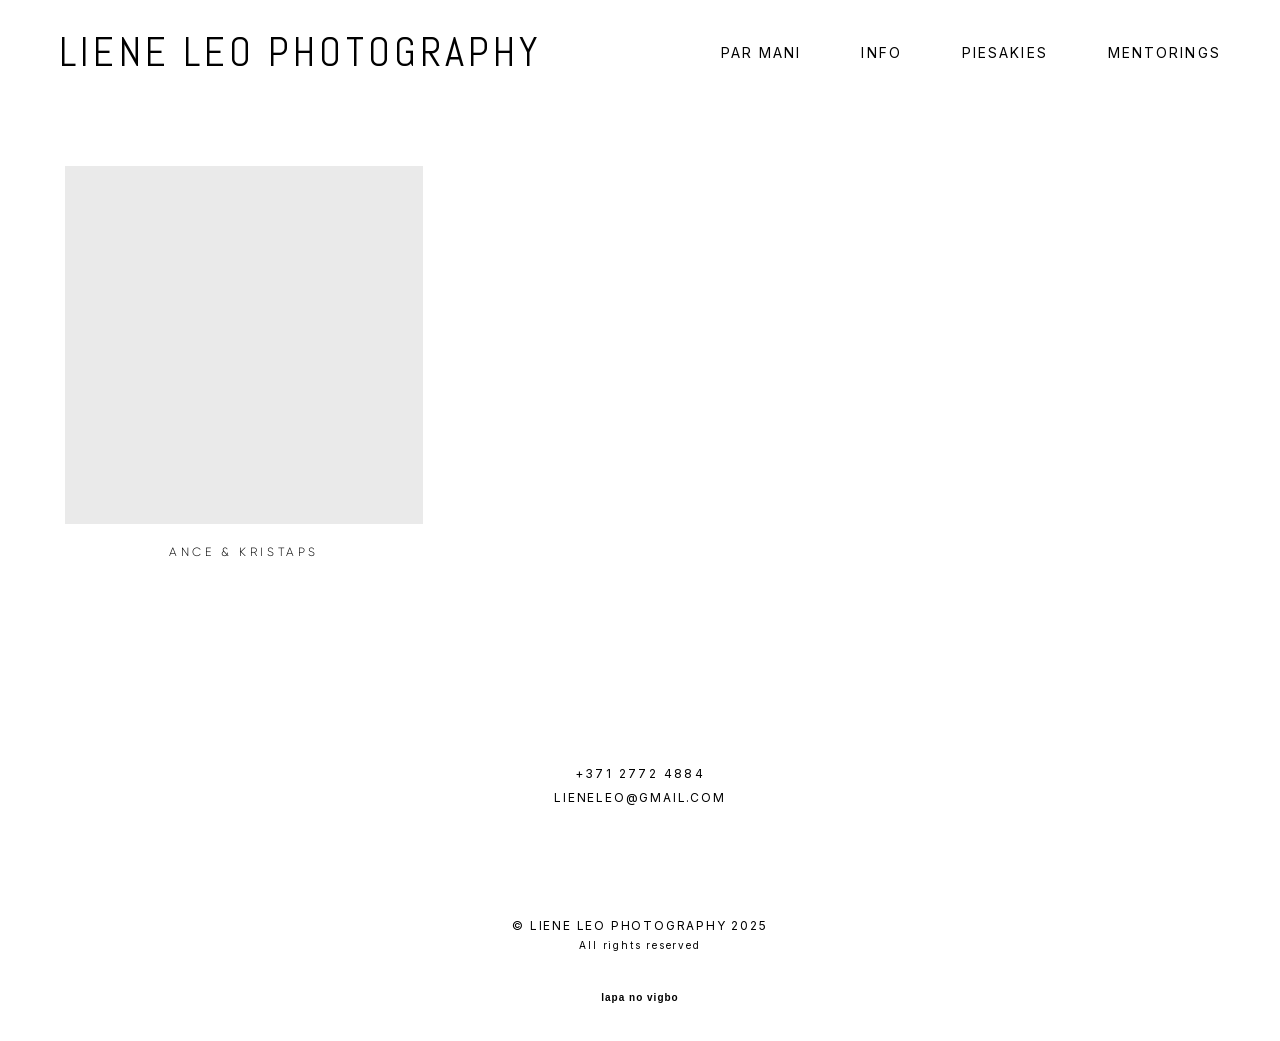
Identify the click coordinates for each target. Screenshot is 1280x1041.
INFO (876, 56)
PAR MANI (755, 56)
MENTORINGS (1158, 56)
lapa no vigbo (639, 994)
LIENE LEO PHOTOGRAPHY (268, 55)
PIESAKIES (999, 56)
